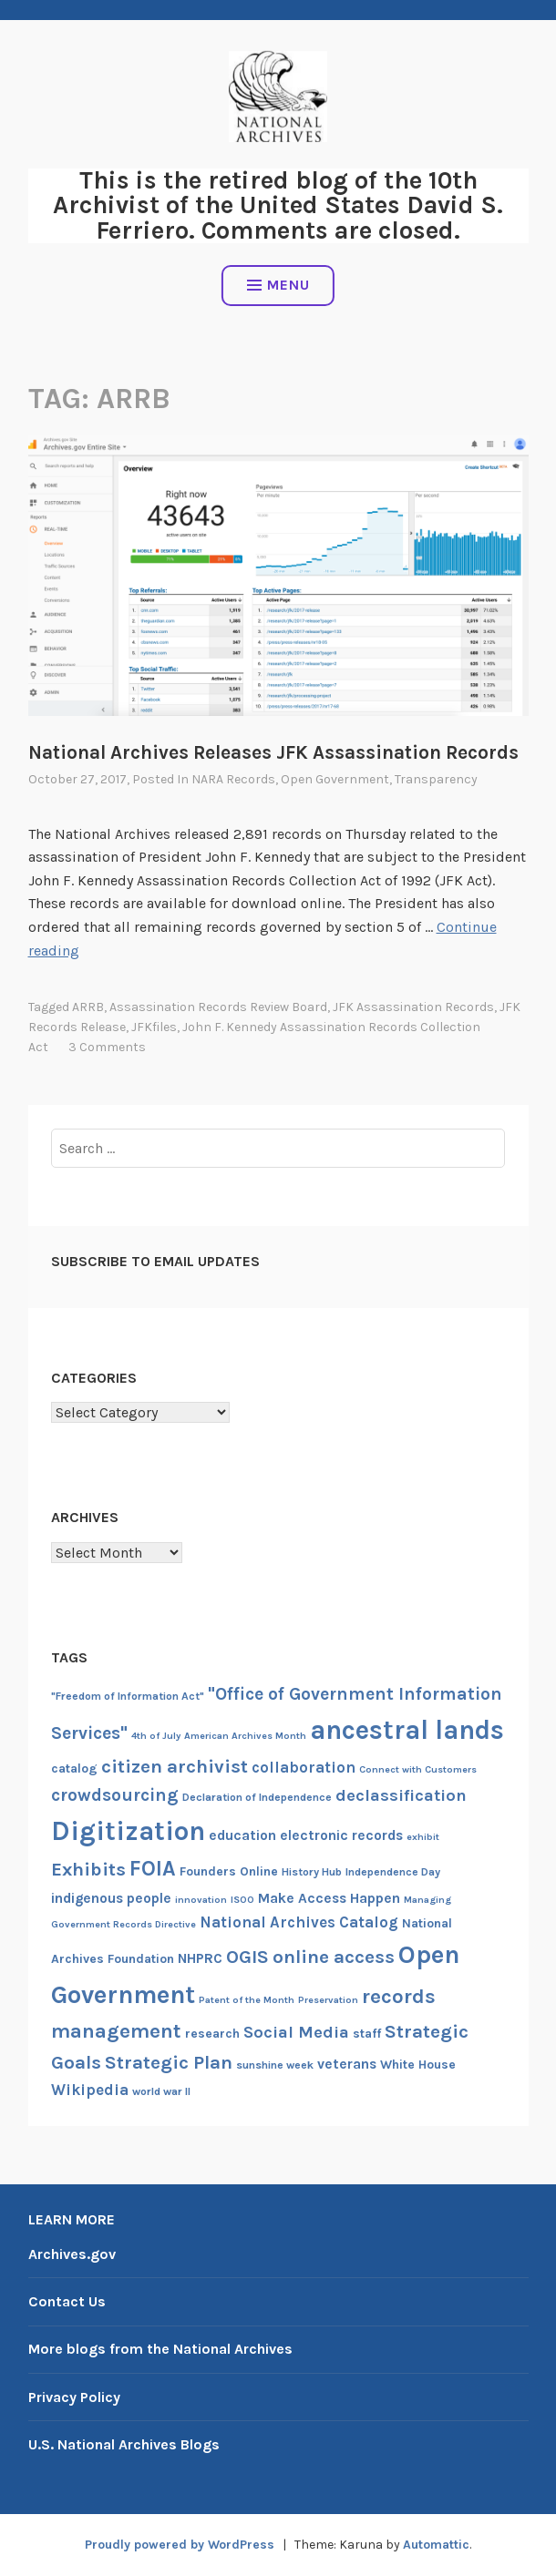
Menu (278, 284)
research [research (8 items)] (212, 2033)
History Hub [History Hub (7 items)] (312, 1872)
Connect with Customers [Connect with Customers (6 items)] (418, 1769)
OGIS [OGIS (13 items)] (247, 1957)
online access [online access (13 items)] (334, 1957)
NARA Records (233, 779)
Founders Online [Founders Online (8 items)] (229, 1871)
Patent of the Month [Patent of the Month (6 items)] (246, 2000)
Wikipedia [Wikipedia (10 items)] (90, 2089)
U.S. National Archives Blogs (124, 2444)
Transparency (436, 779)
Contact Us (67, 2301)
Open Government (335, 779)
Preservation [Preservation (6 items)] (328, 2000)
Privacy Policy (74, 2397)
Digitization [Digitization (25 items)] (128, 1830)
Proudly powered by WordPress (179, 2544)
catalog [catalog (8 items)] (74, 1768)
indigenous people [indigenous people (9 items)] (111, 1898)
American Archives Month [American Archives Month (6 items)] (245, 1736)
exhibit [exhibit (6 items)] (423, 1837)
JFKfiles (154, 1027)
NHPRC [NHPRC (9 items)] (200, 1958)
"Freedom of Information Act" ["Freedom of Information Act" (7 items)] (127, 1696)
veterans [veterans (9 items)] (346, 2064)
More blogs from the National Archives (160, 2348)
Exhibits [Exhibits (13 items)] (88, 1869)
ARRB (88, 1007)
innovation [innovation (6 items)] (201, 1900)
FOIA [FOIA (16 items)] (152, 1868)
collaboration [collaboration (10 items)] (303, 1767)
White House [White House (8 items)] (418, 2064)
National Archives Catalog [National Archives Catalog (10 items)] (299, 1922)
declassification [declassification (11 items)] (401, 1795)
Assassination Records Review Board (218, 1007)
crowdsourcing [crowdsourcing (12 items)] (115, 1794)
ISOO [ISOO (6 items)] (242, 1900)
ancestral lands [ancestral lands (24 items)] (407, 1729)
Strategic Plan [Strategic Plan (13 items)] (168, 2062)
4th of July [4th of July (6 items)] (155, 1736)
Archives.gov (72, 2254)
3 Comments (107, 1047)
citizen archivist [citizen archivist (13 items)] (174, 1766)
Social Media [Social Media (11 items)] (296, 2032)
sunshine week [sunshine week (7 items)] (275, 2065)
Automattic (436, 2544)
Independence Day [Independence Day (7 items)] (392, 1872)
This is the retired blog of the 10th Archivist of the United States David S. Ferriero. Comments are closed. (278, 205)
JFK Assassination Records (413, 1007)
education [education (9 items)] (242, 1835)
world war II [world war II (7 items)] (161, 2091)
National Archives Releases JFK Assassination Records (273, 752)
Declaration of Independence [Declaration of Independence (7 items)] (257, 1797)
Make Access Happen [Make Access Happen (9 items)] (329, 1898)
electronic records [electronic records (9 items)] (341, 1835)
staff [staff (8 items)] (367, 2033)
